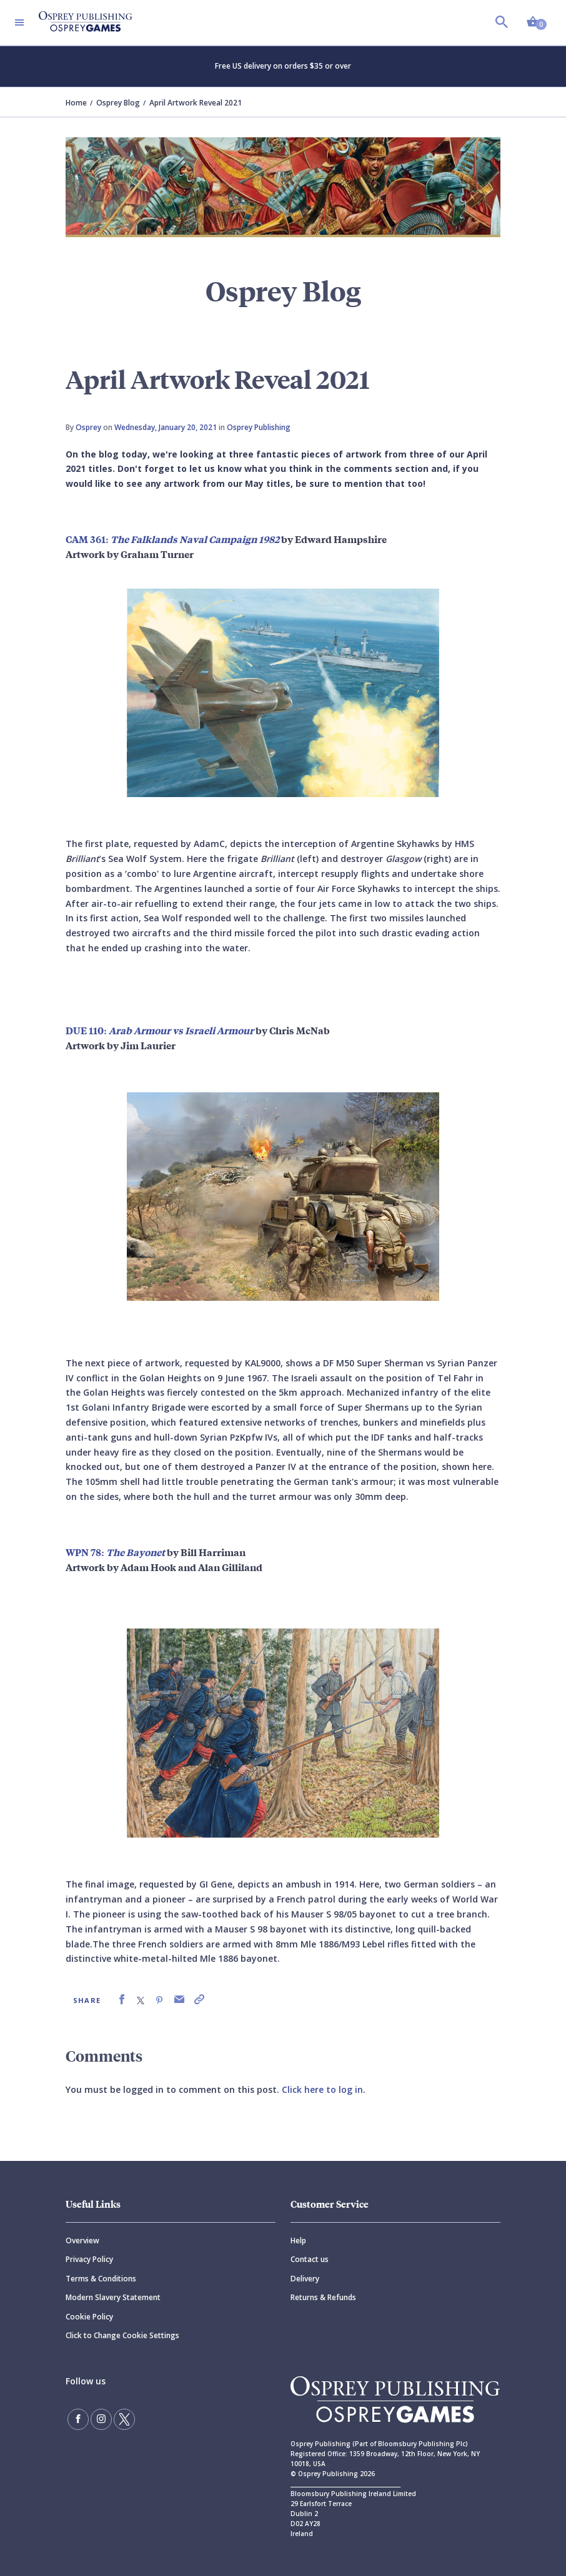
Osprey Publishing (258, 427)
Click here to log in (322, 2089)
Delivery (304, 2278)
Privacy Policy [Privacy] (89, 2259)
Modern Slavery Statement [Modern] (113, 2297)
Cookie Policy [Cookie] (89, 2316)
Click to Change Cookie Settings (122, 2335)
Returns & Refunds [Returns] (323, 2297)
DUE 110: (161, 1030)
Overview (82, 2240)
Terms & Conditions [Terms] (101, 2278)
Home (76, 102)
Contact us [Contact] (309, 2259)
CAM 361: (172, 539)
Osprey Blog (118, 102)
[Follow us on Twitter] (124, 2419)
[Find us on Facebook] (78, 2419)
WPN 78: (116, 1552)
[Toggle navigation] (19, 22)
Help (298, 2240)
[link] (122, 1999)
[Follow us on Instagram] (101, 2419)
